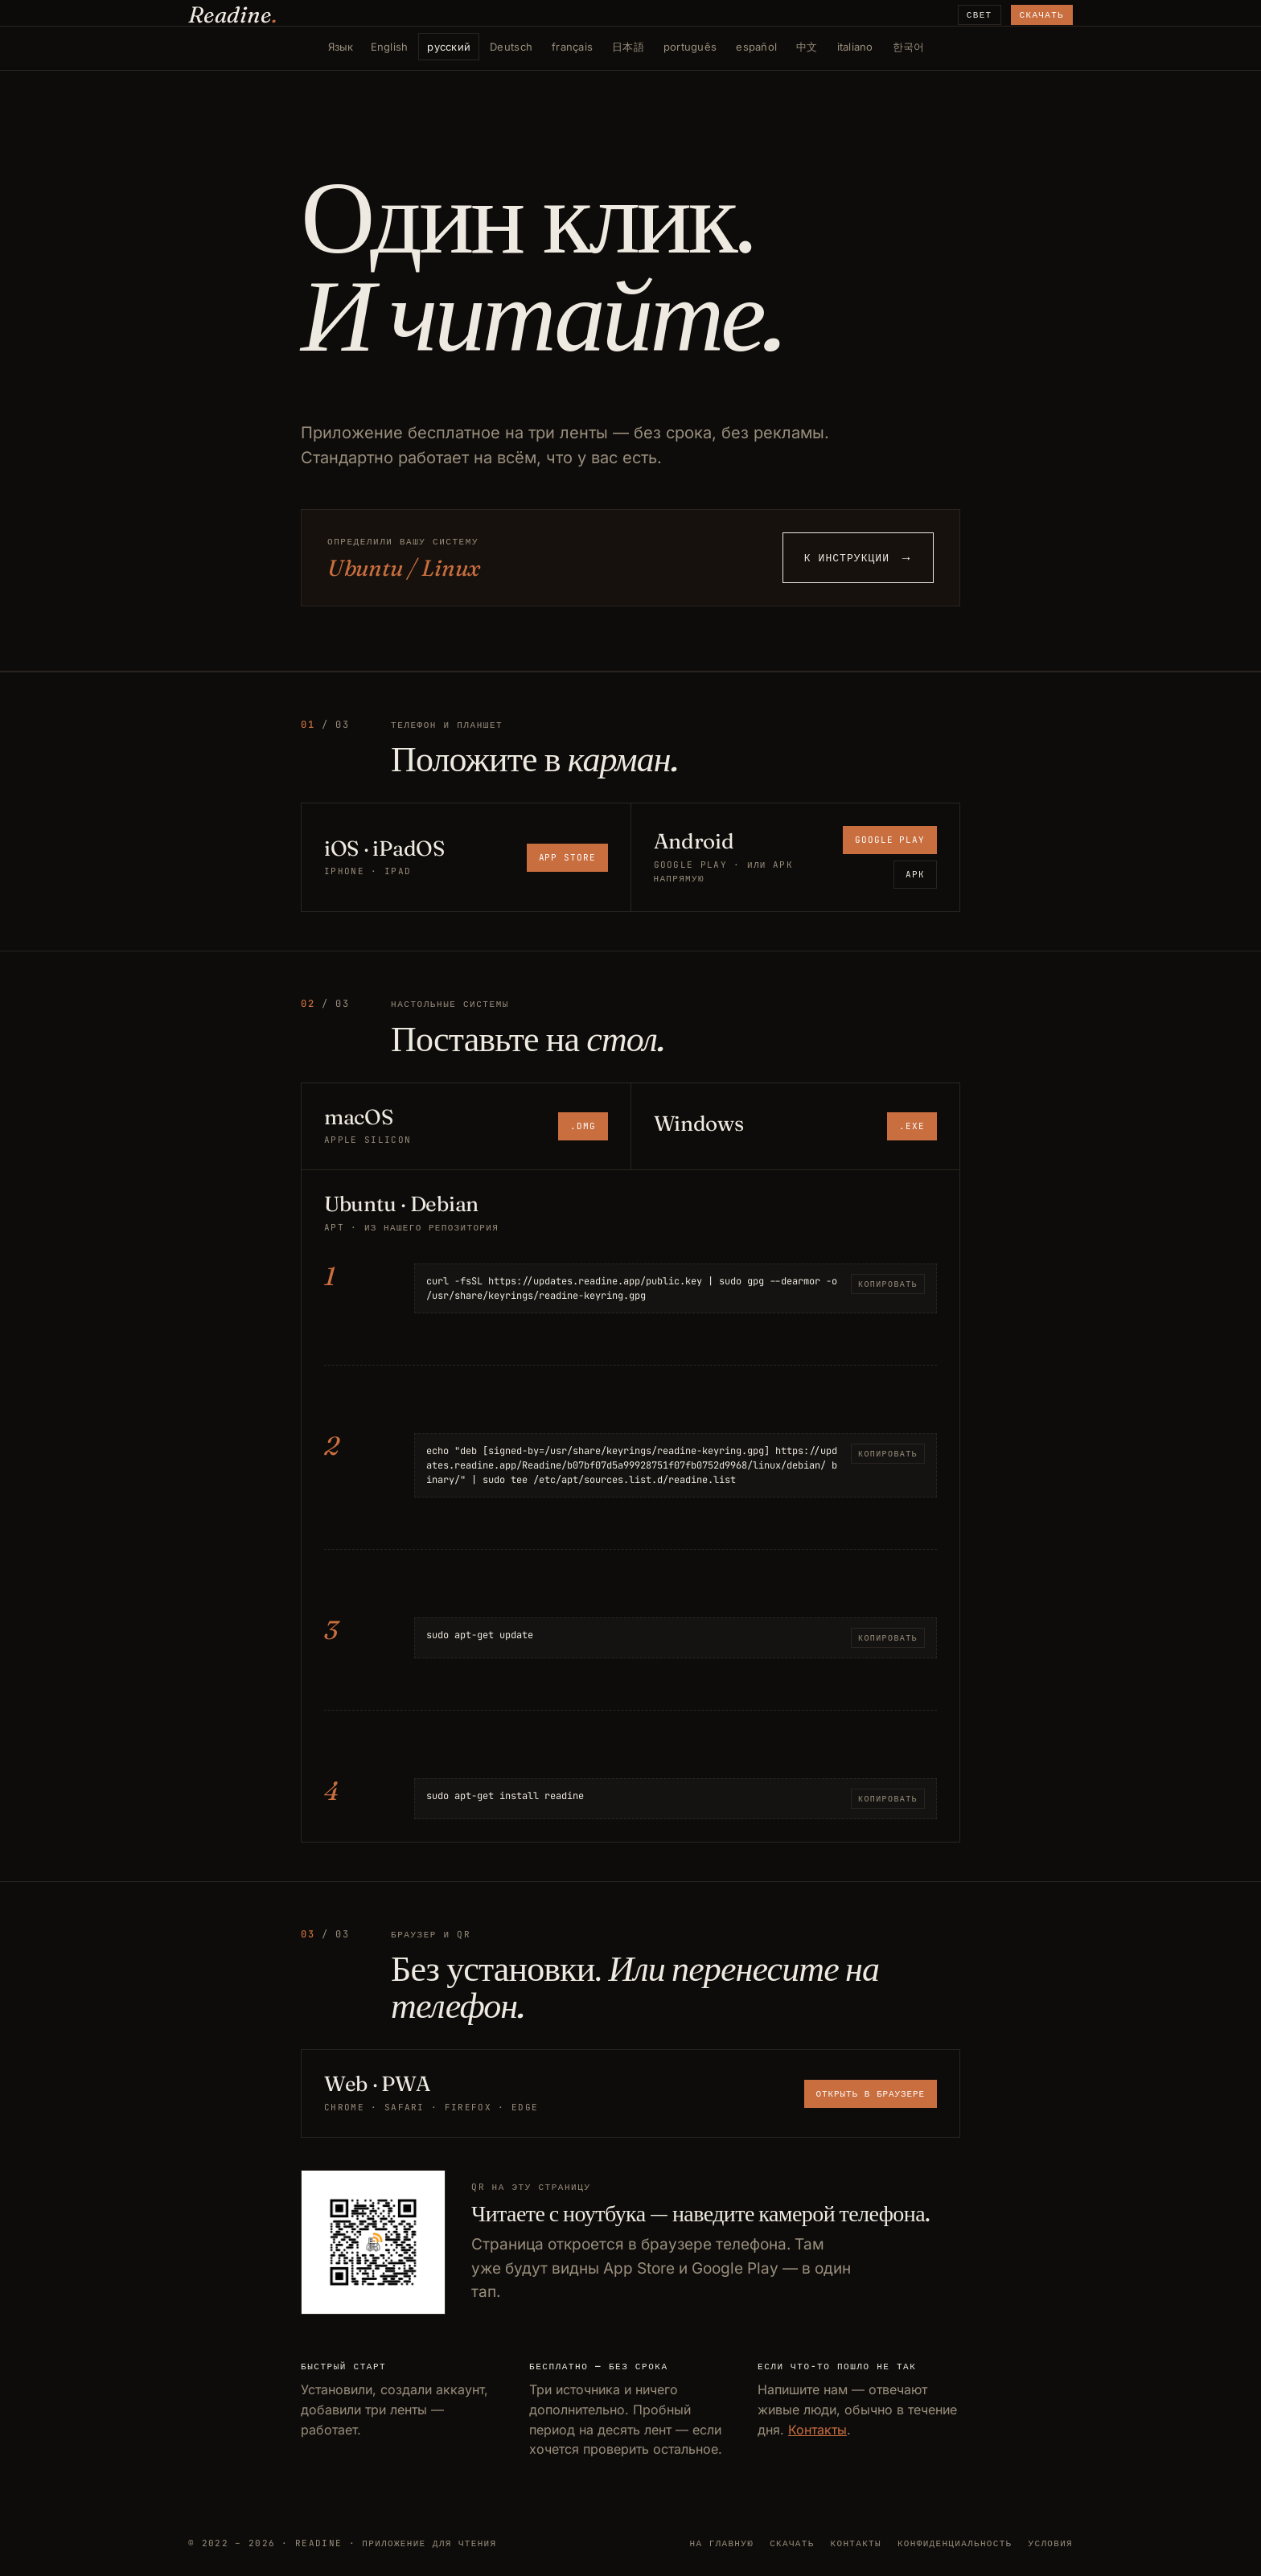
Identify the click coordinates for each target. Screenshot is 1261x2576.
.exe (912, 1126)
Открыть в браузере (870, 2093)
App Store (567, 857)
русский (448, 46)
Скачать (1042, 14)
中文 (807, 46)
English (390, 46)
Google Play (890, 839)
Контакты (817, 2430)
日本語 (628, 46)
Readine (232, 14)
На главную (722, 2543)
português (690, 46)
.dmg (583, 1126)
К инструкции (858, 558)
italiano (855, 46)
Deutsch (511, 46)
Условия (1051, 2543)
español (756, 46)
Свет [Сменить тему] (979, 14)
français (572, 46)
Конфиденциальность (954, 2543)
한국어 (909, 46)
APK (915, 874)
